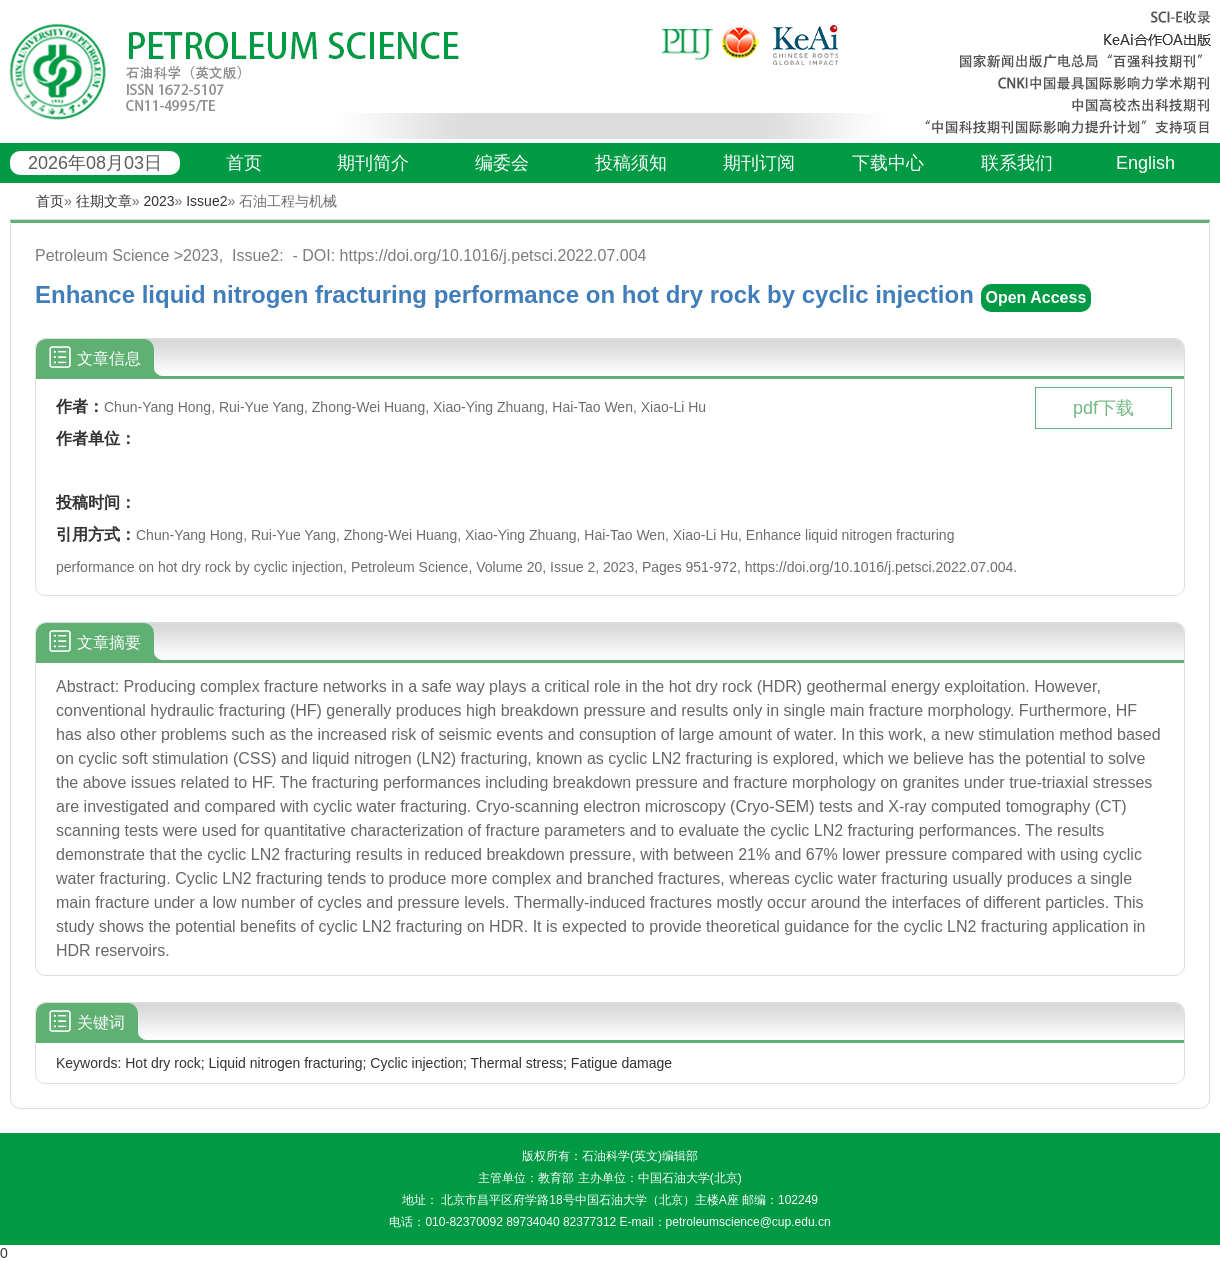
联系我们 (1017, 163)
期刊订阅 (759, 163)
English (1145, 163)
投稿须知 (631, 163)
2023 (158, 201)
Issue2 (206, 201)
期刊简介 (373, 163)
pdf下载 (1103, 408)
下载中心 (888, 163)
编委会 (502, 163)
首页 (244, 163)
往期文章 (104, 201)
